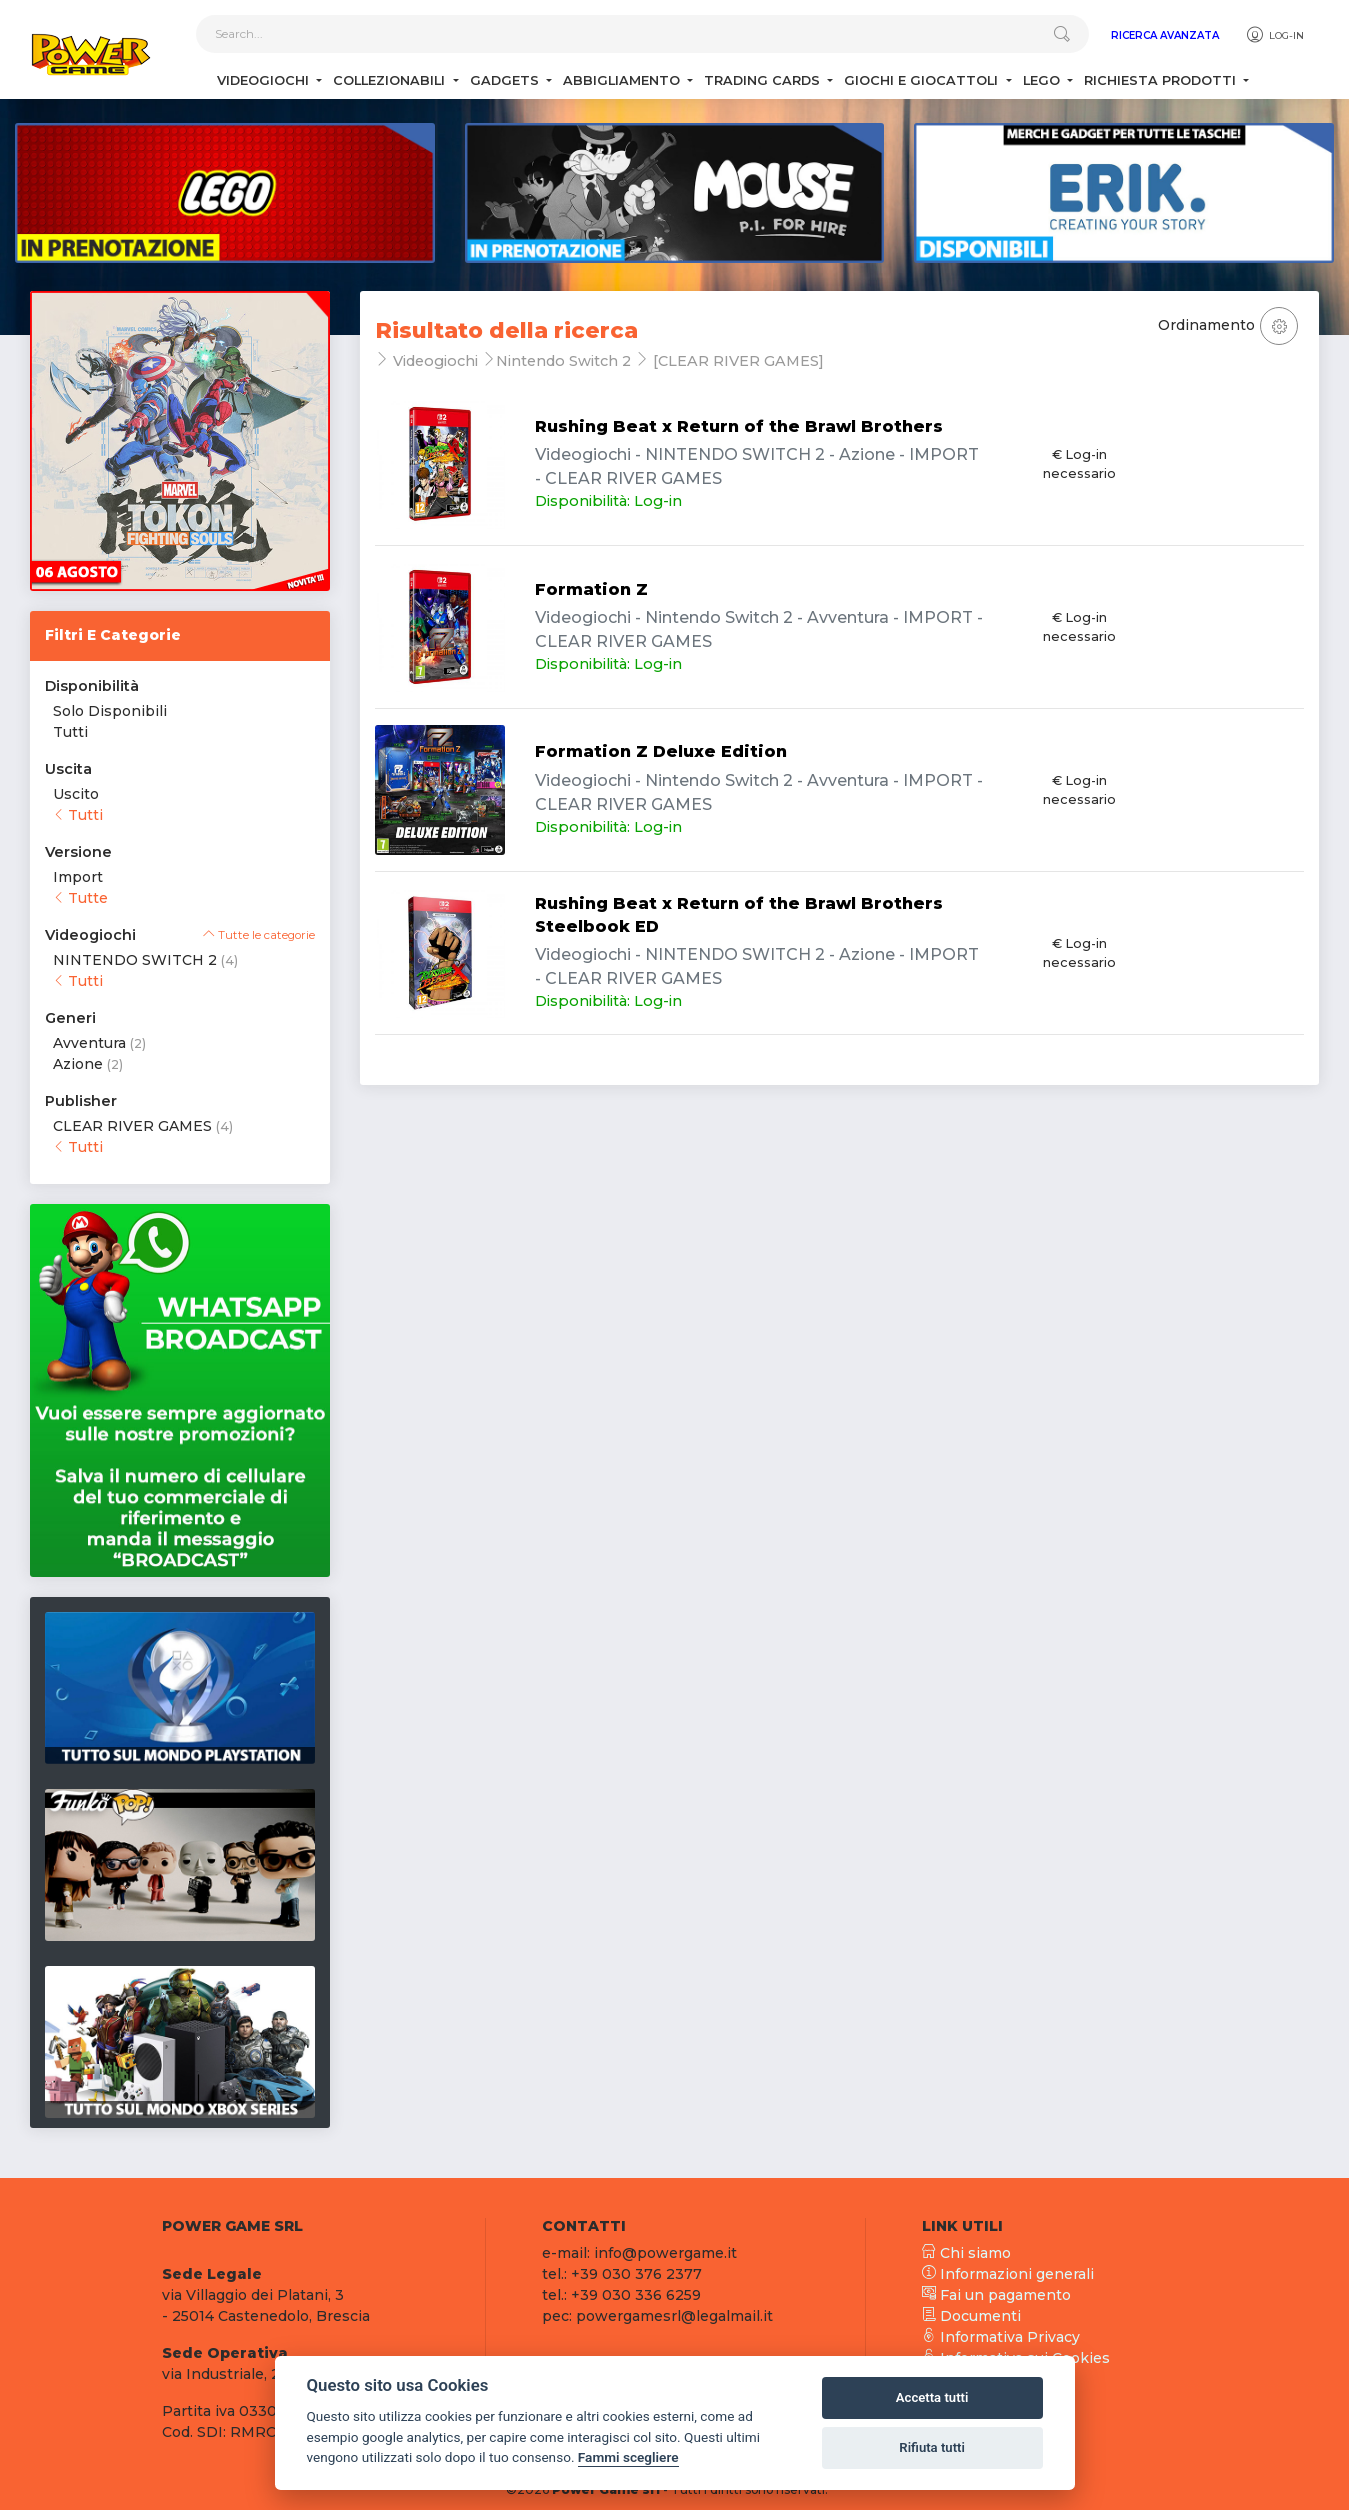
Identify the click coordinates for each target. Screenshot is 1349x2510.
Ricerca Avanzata (1165, 35)
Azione (78, 1064)
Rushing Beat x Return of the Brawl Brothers (739, 426)
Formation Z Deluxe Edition (661, 751)
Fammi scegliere (628, 2457)
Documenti (971, 2316)
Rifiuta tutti (932, 2447)
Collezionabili (391, 80)
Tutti (70, 732)
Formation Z (591, 589)
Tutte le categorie (259, 935)
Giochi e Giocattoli (923, 80)
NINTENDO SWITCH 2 (135, 960)
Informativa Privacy (1001, 2337)
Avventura (89, 1043)
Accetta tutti (932, 2397)
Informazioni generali (1008, 2274)
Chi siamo (966, 2253)
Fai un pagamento (996, 2295)
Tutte (80, 898)
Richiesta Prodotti (1162, 80)
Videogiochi (265, 80)
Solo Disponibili (110, 711)
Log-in (1274, 35)
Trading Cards (764, 80)
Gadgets (506, 80)
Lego (1043, 80)
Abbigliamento (623, 80)
